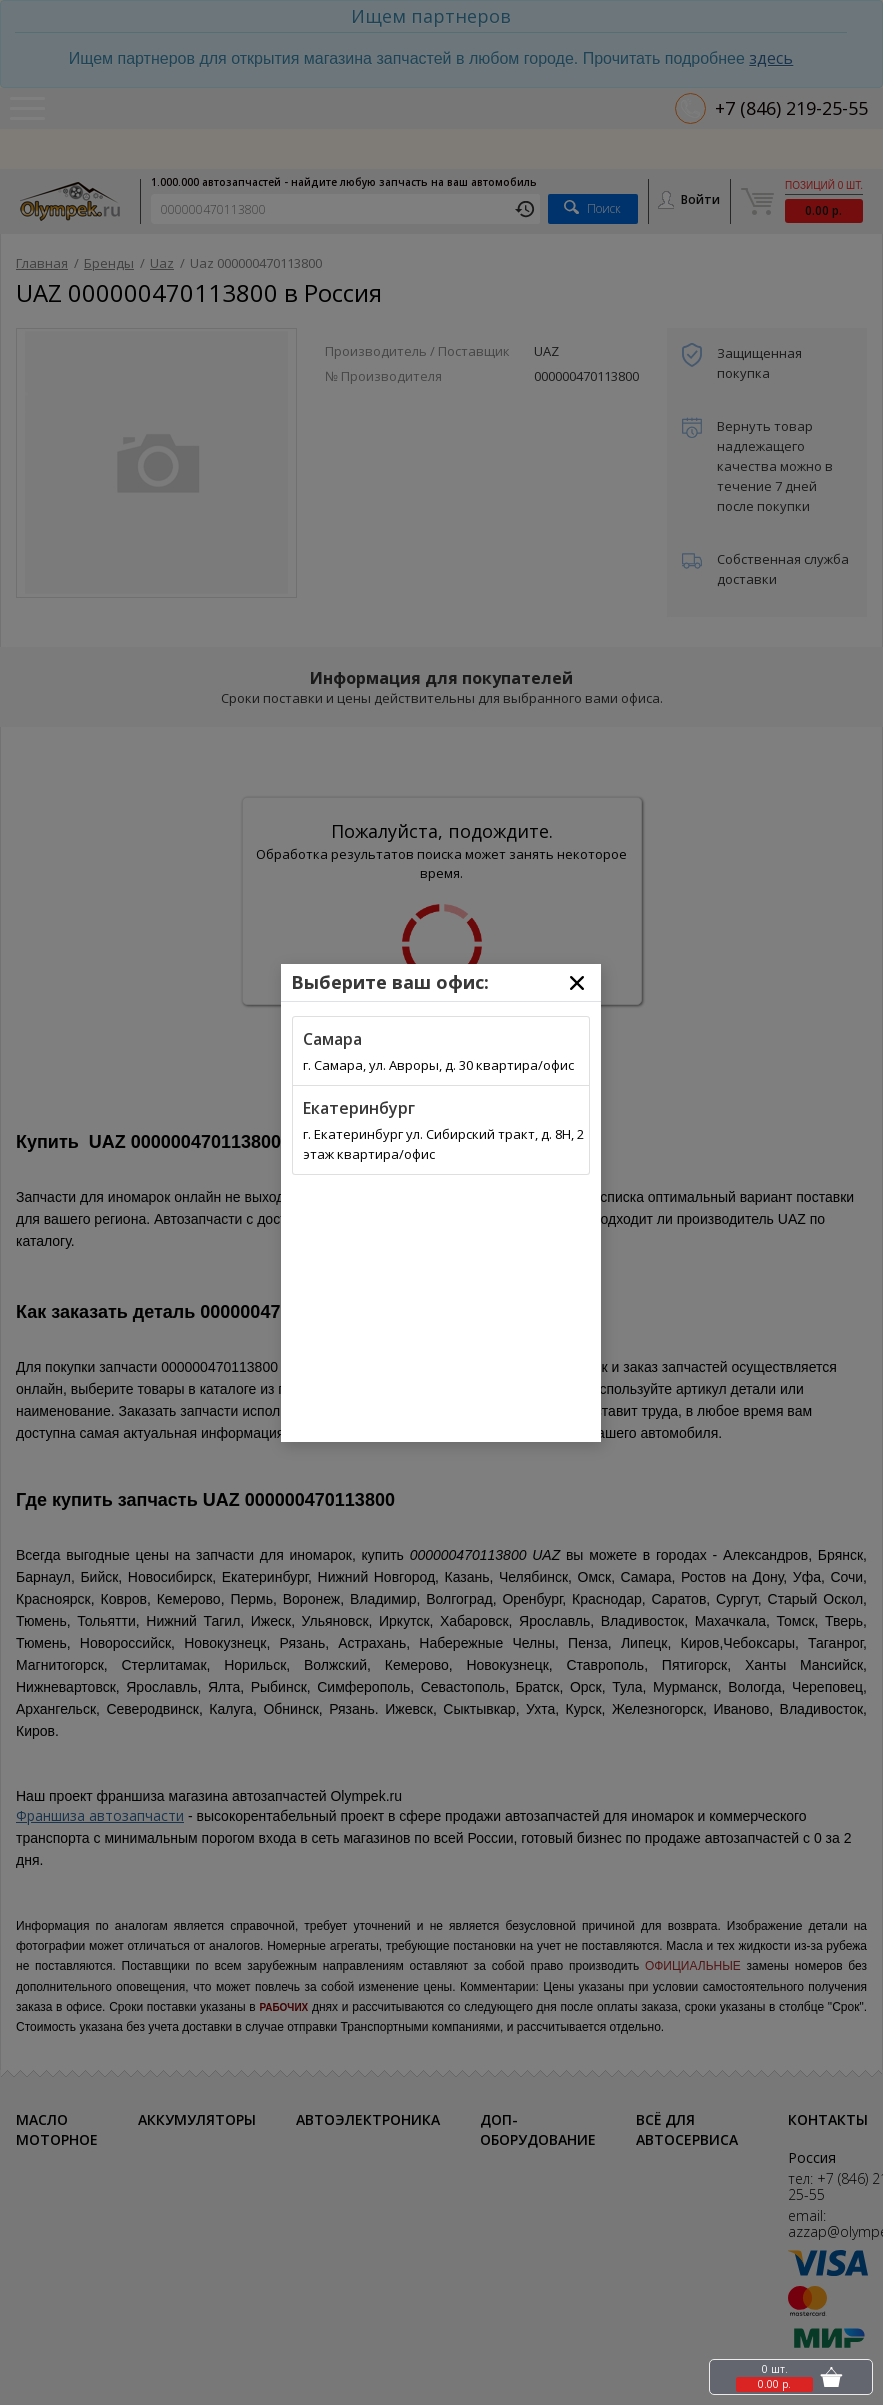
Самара (332, 1039)
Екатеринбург (359, 1108)
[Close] (577, 983)
